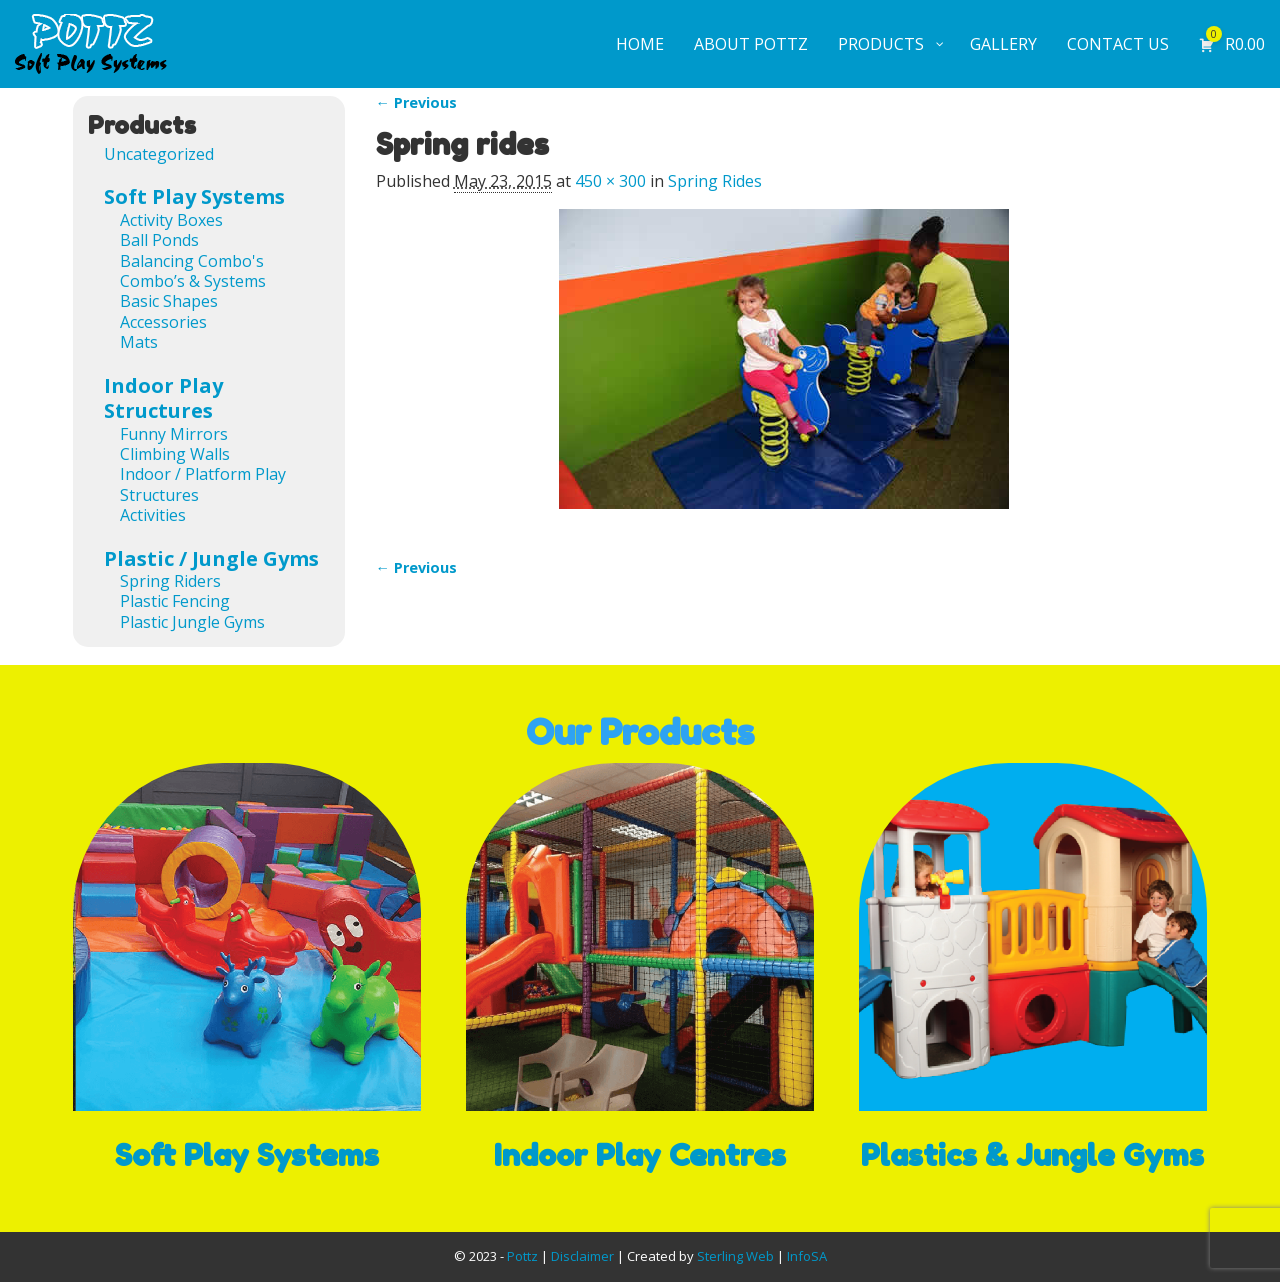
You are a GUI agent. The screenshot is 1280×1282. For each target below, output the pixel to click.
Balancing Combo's (192, 261)
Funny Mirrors (174, 434)
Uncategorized (159, 154)
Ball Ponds (159, 240)
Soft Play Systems (194, 196)
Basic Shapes (169, 301)
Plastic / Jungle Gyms (211, 558)
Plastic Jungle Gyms (192, 622)
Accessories (163, 322)
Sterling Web (735, 1256)
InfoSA (807, 1256)
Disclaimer (582, 1256)
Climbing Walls (175, 454)
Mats (139, 342)
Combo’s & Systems (193, 281)
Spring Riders (170, 581)
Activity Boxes (171, 220)
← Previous (416, 102)
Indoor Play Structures (163, 398)
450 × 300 (610, 181)
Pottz (522, 1256)
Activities (153, 515)
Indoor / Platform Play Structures (203, 484)
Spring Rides (715, 181)
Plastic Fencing (175, 601)
